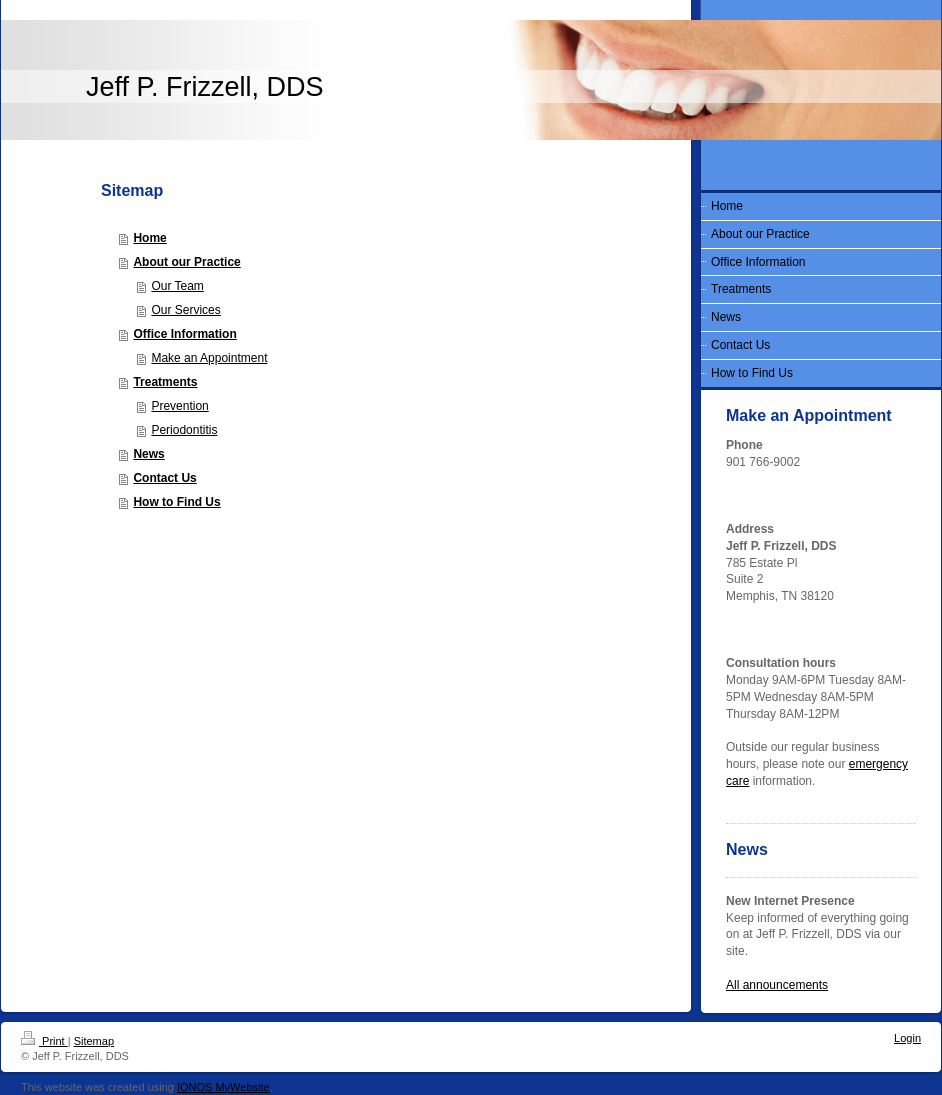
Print (44, 1041)
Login (907, 1038)
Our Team (177, 286)
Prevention (179, 406)
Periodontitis (184, 430)
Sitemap (94, 1041)
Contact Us (164, 478)
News (148, 454)
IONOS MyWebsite (223, 1087)
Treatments (165, 382)
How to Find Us (176, 502)
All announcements (777, 985)
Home (149, 238)
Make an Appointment (209, 358)
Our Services (185, 310)
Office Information (184, 334)
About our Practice (186, 262)
